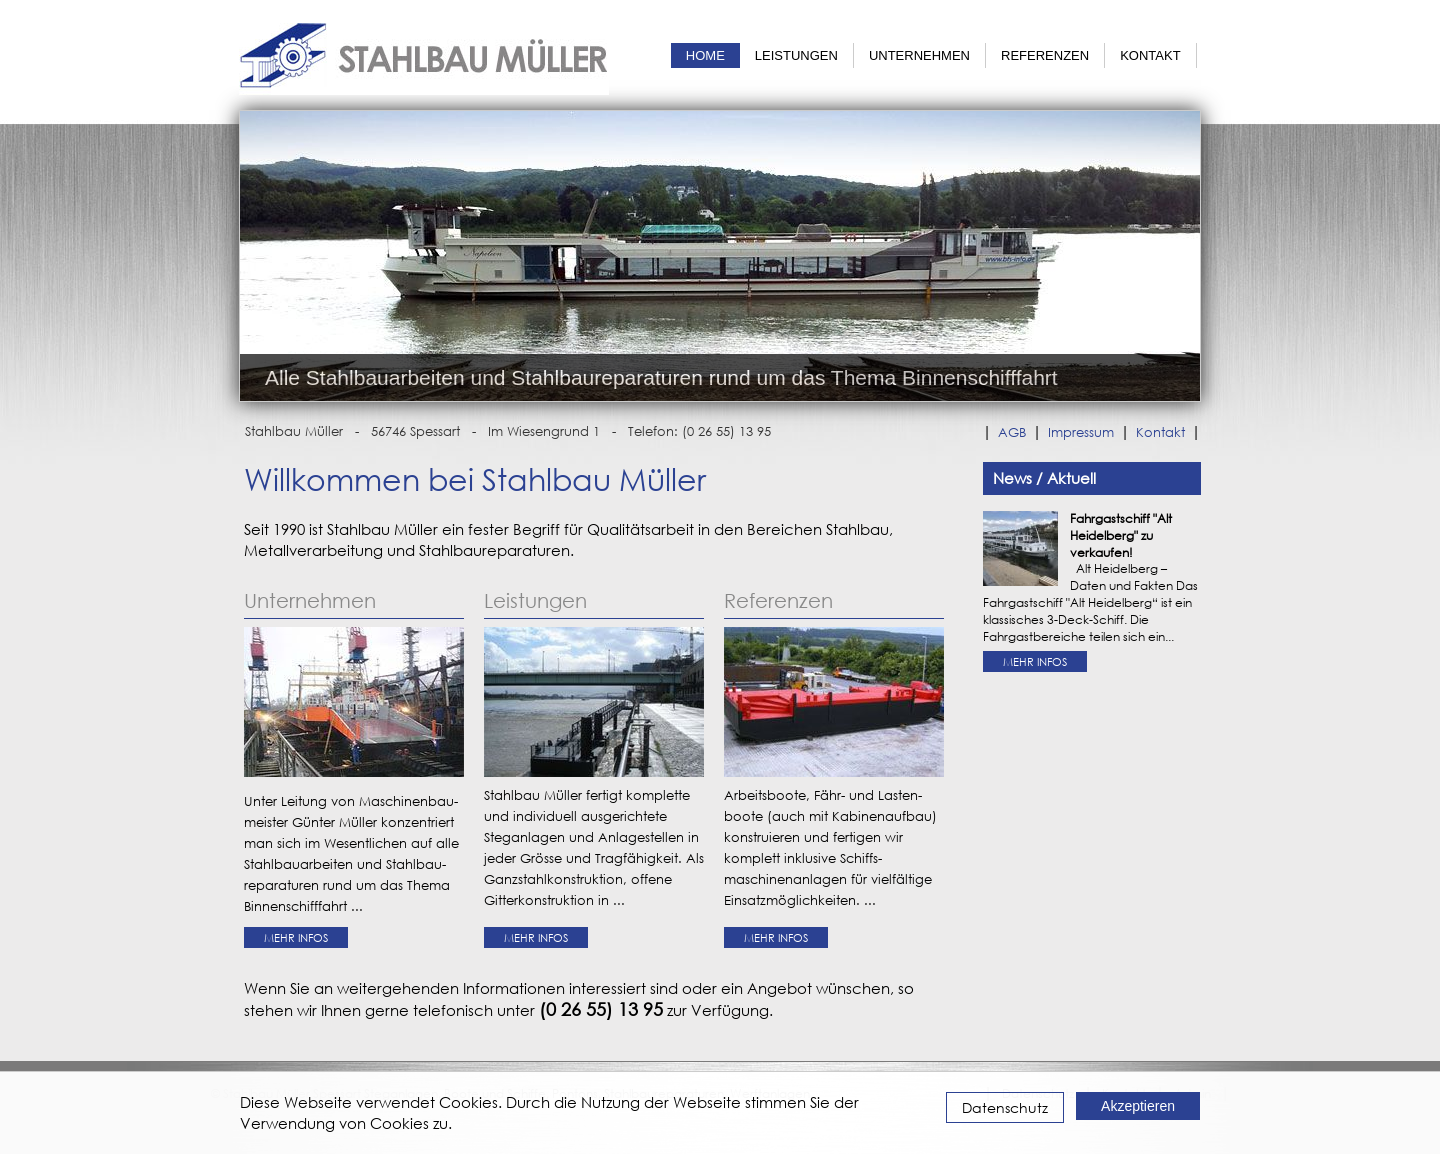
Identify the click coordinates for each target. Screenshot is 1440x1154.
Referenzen (1045, 55)
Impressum (1081, 432)
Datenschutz (1005, 1107)
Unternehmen (919, 55)
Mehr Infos (296, 937)
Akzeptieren (1138, 1106)
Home (705, 55)
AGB (1012, 432)
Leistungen (796, 55)
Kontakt (1150, 55)
